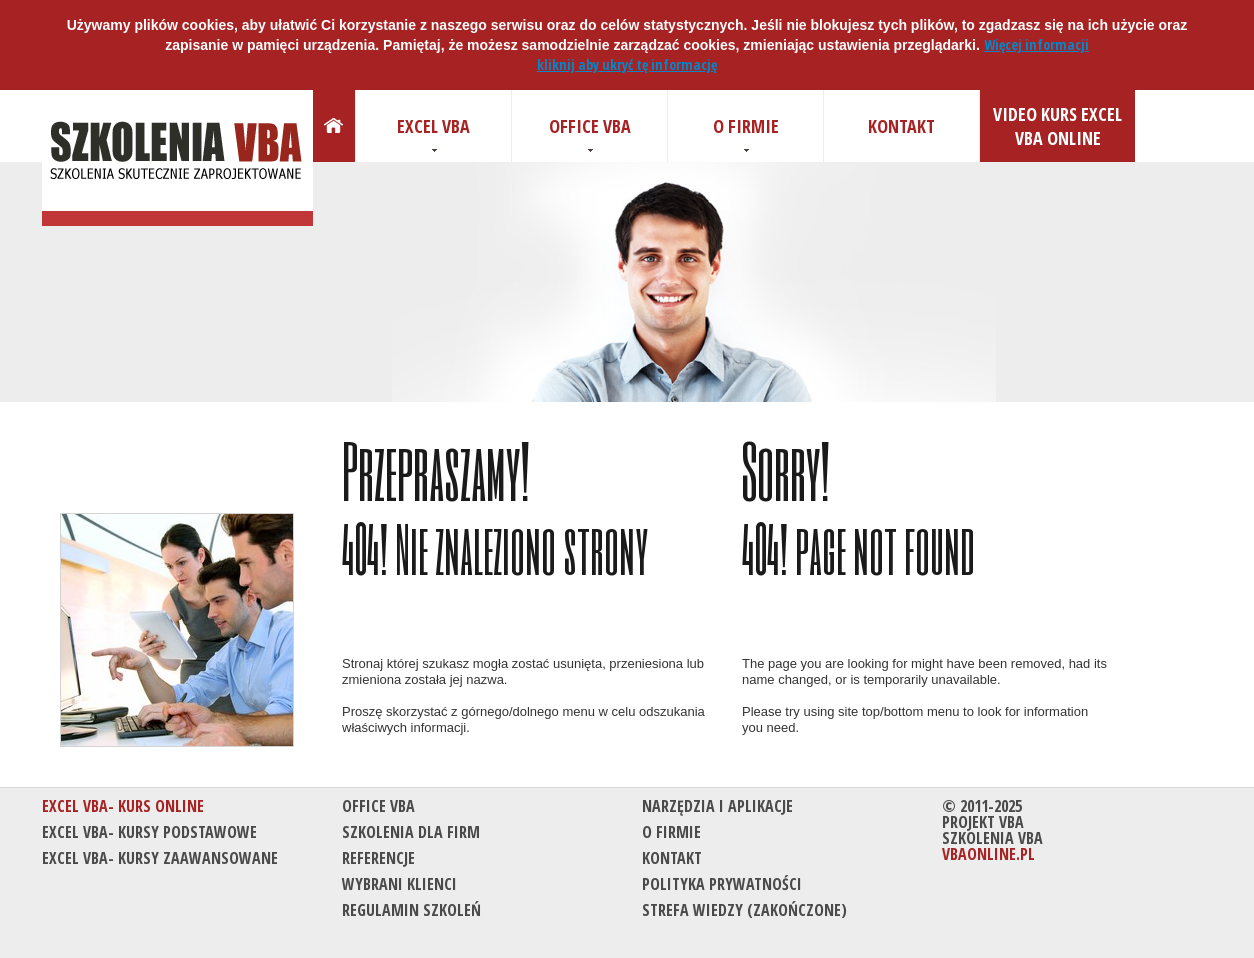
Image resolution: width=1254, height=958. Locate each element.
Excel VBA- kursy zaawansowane (160, 858)
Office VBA (590, 126)
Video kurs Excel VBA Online (1057, 126)
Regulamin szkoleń (411, 910)
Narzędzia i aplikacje (717, 806)
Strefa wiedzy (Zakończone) (744, 910)
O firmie (746, 126)
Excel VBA (433, 126)
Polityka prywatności (722, 884)
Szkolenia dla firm (411, 832)
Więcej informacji (1036, 44)
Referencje (378, 858)
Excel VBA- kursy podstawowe (149, 832)
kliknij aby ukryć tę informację (627, 64)
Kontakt (901, 126)
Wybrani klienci (399, 884)
